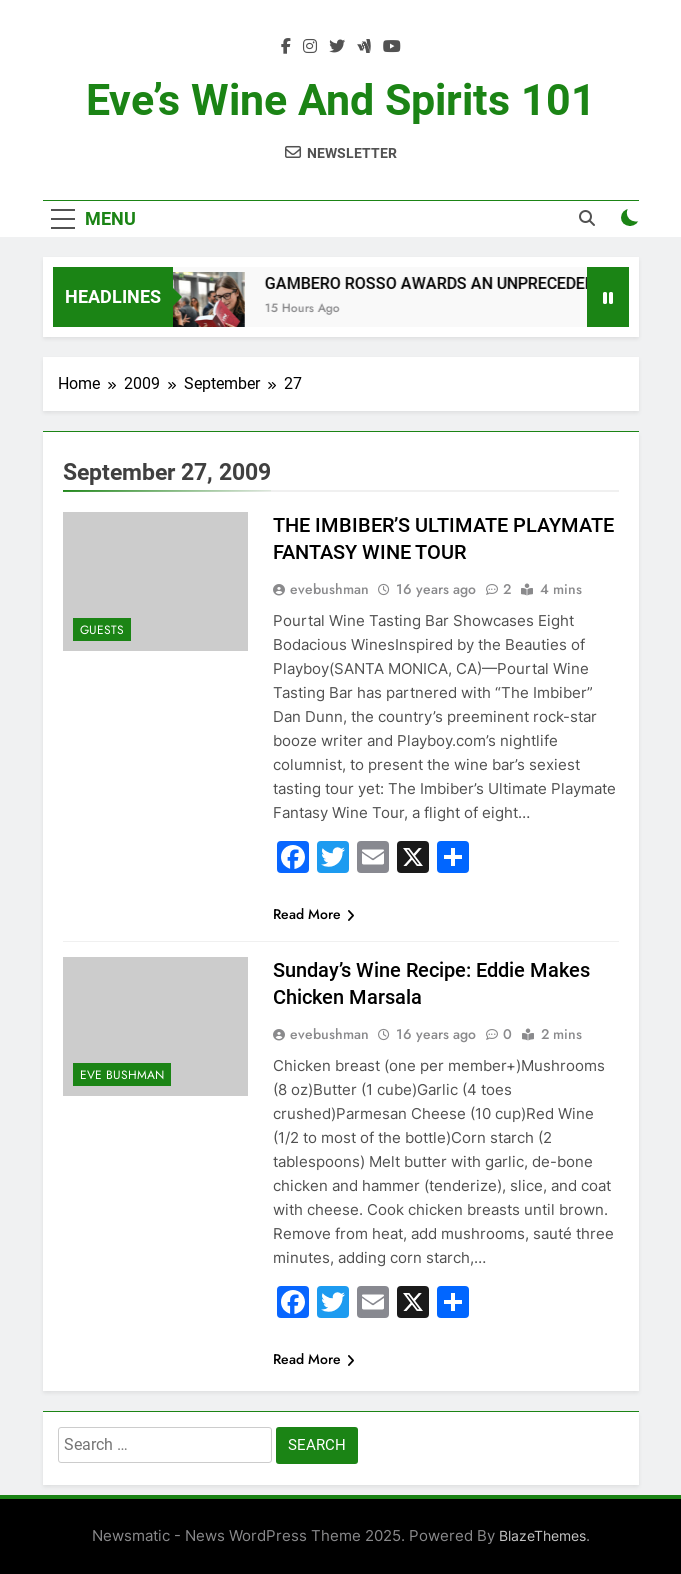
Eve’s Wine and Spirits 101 (341, 100)
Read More (314, 914)
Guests (102, 630)
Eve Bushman (122, 1075)
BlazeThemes (542, 1535)
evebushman (329, 589)
